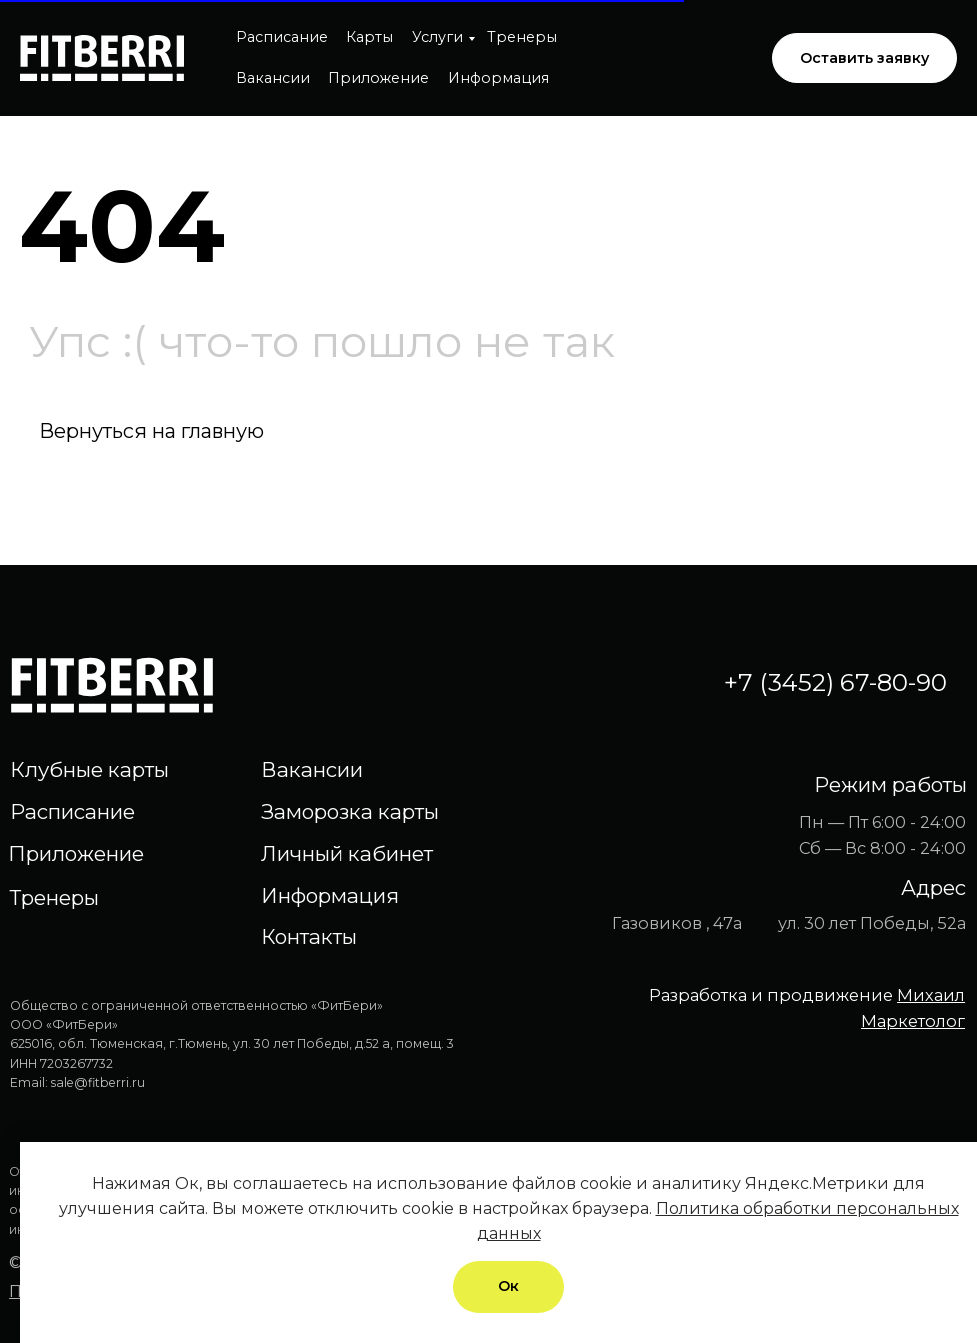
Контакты (309, 936)
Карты (369, 37)
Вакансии (273, 78)
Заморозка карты (350, 811)
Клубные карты (89, 769)
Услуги (437, 37)
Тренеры (522, 37)
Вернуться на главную (151, 431)
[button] (864, 58)
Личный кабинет (347, 853)
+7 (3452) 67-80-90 (835, 682)
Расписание (282, 37)
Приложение (378, 78)
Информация (498, 78)
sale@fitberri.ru (98, 1082)
